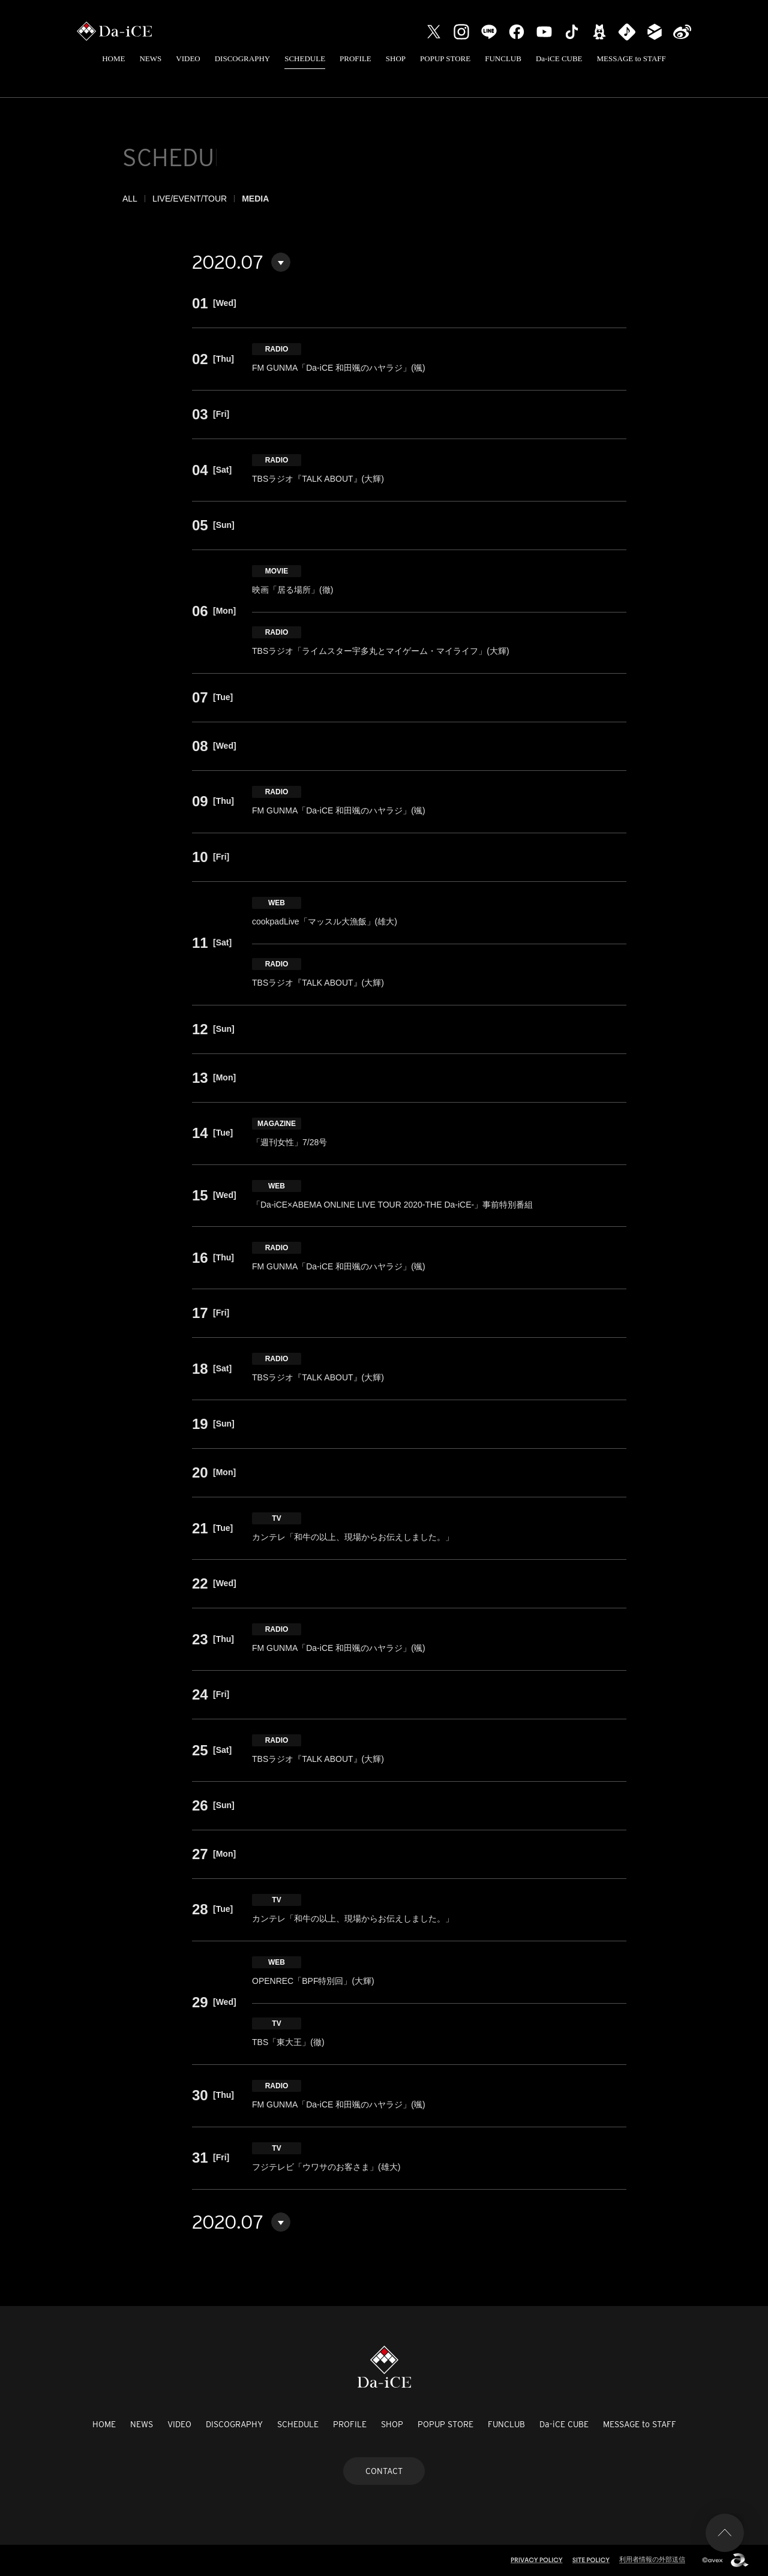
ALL (129, 198)
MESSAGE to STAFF (631, 58)
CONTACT (384, 2471)
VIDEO (188, 58)
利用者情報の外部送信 (652, 2559)
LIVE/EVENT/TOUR (189, 198)
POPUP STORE (445, 58)
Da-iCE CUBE (559, 58)
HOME (113, 58)
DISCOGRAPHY (242, 58)
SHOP (396, 58)
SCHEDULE (304, 58)
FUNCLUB (503, 58)
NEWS (150, 58)
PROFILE (355, 58)
